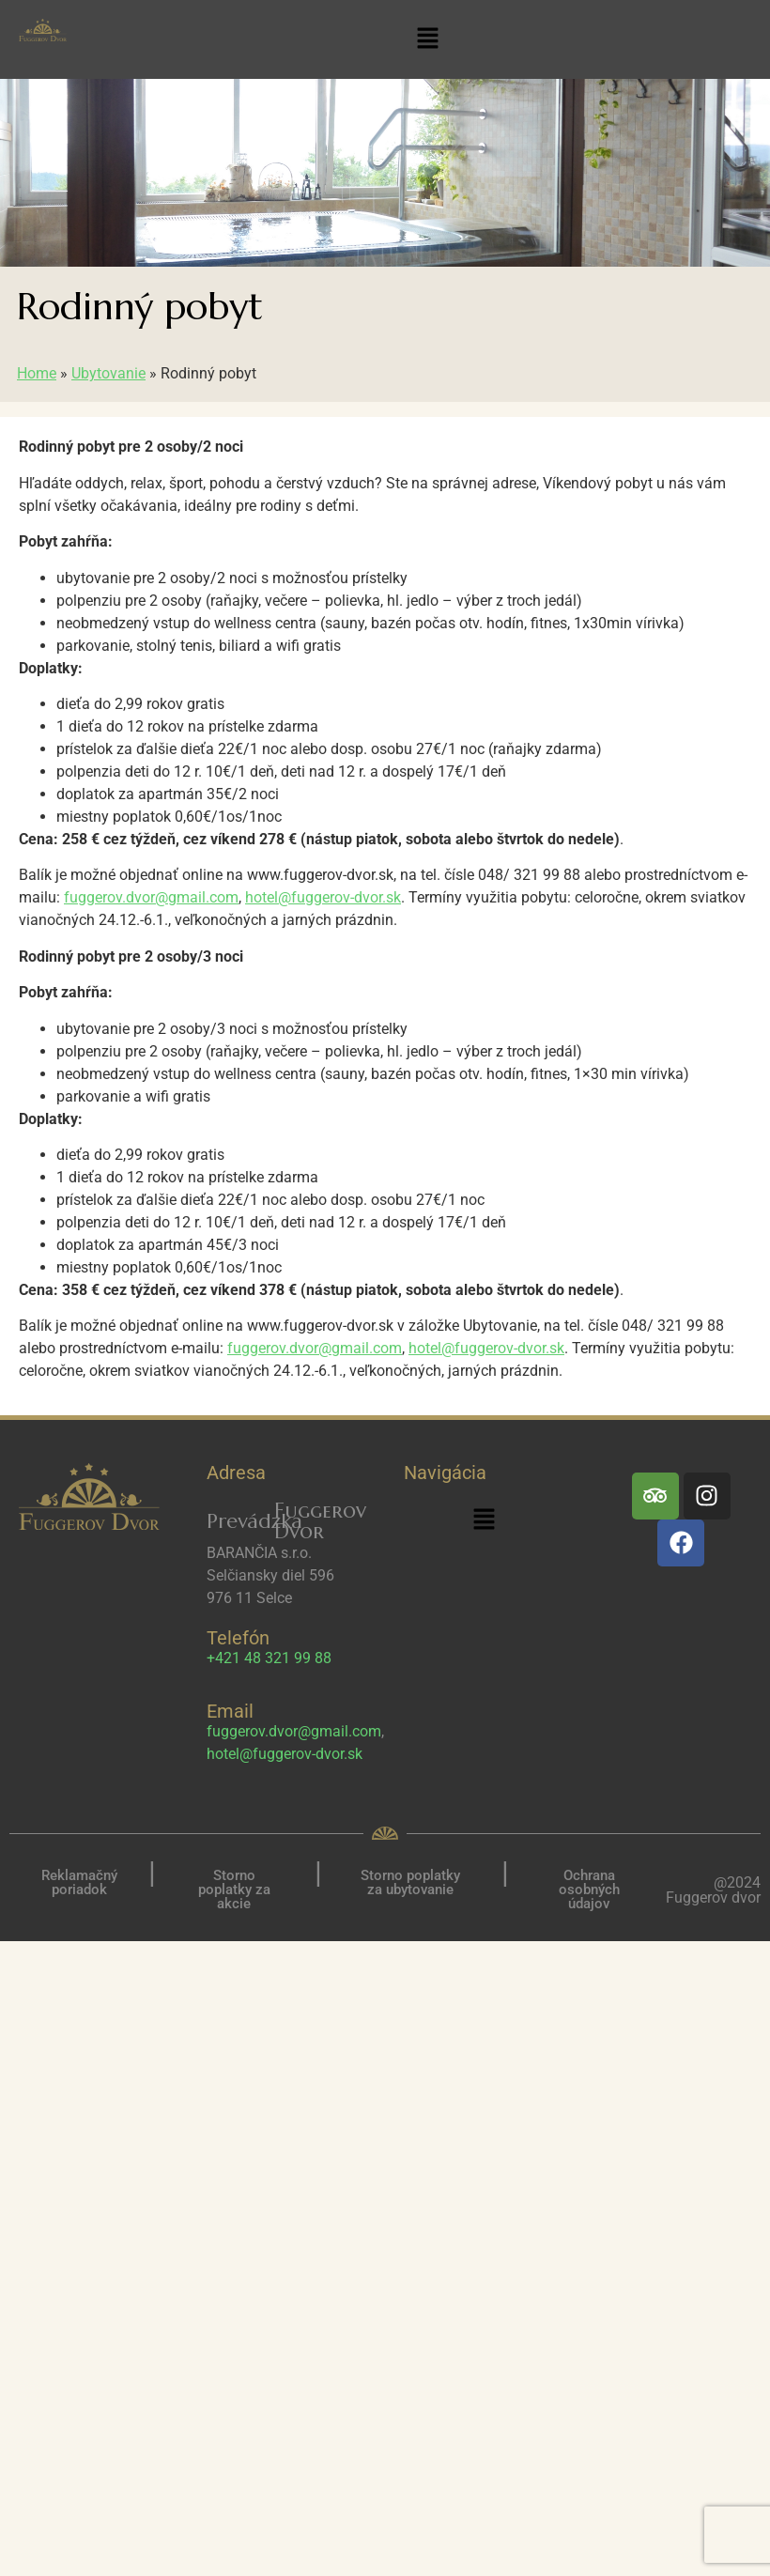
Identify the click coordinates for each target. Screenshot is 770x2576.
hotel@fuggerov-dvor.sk (323, 897)
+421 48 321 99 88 (269, 1658)
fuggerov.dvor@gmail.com (151, 897)
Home (36, 373)
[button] (428, 39)
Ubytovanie (108, 373)
